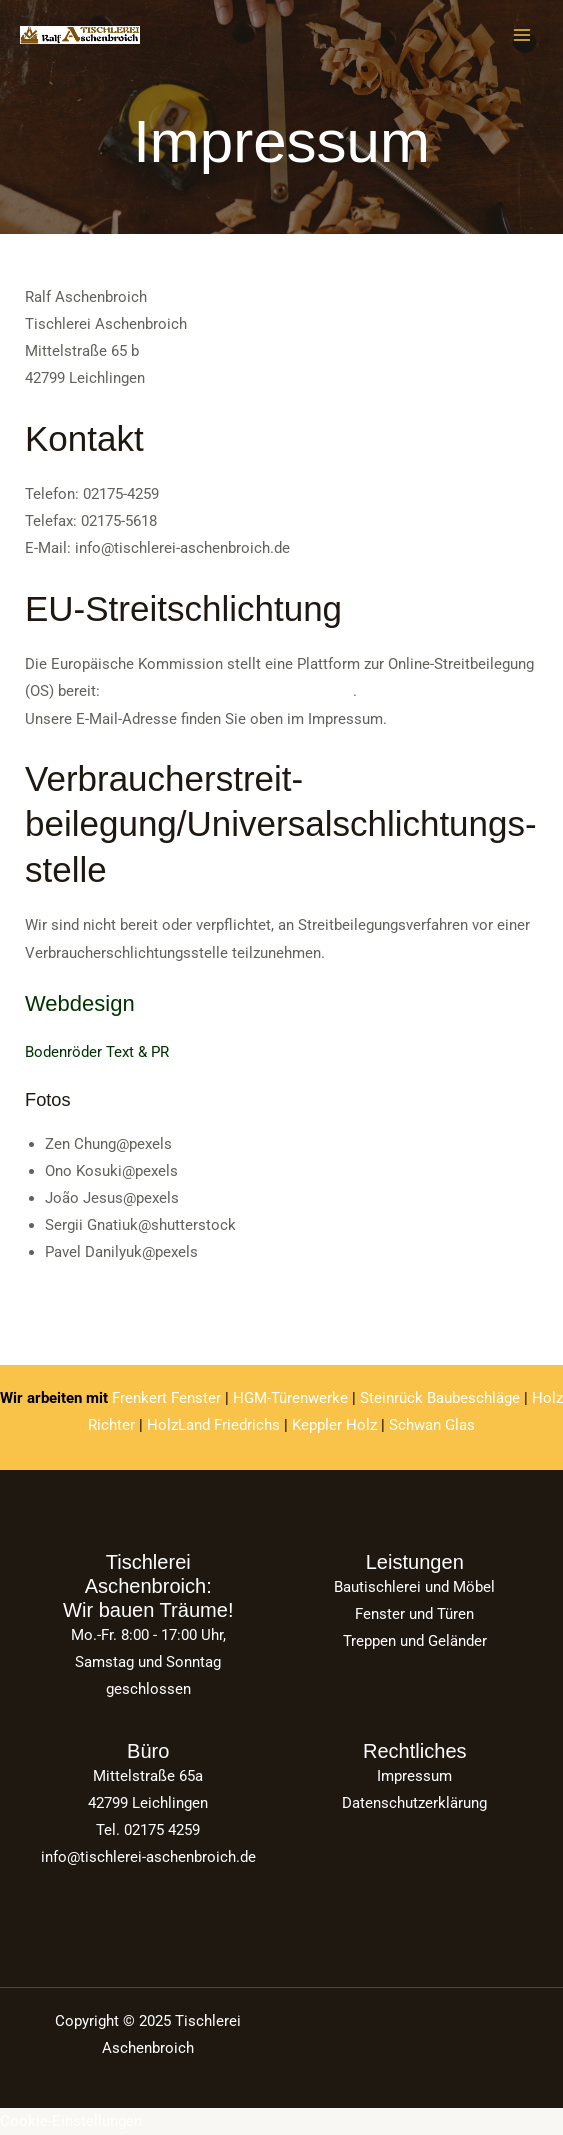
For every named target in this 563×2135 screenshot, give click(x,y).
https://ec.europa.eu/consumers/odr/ (228, 691)
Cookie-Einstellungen (71, 2121)
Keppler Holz (334, 1425)
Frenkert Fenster (166, 1398)
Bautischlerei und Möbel (414, 1587)
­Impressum (414, 1776)
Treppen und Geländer (415, 1641)
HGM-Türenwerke (290, 1398)
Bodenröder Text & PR (97, 1052)
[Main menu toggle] (522, 35)
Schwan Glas (432, 1425)
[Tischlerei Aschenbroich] (80, 35)
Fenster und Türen (414, 1614)
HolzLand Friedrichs (213, 1425)
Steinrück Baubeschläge (440, 1398)
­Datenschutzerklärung (414, 1803)
